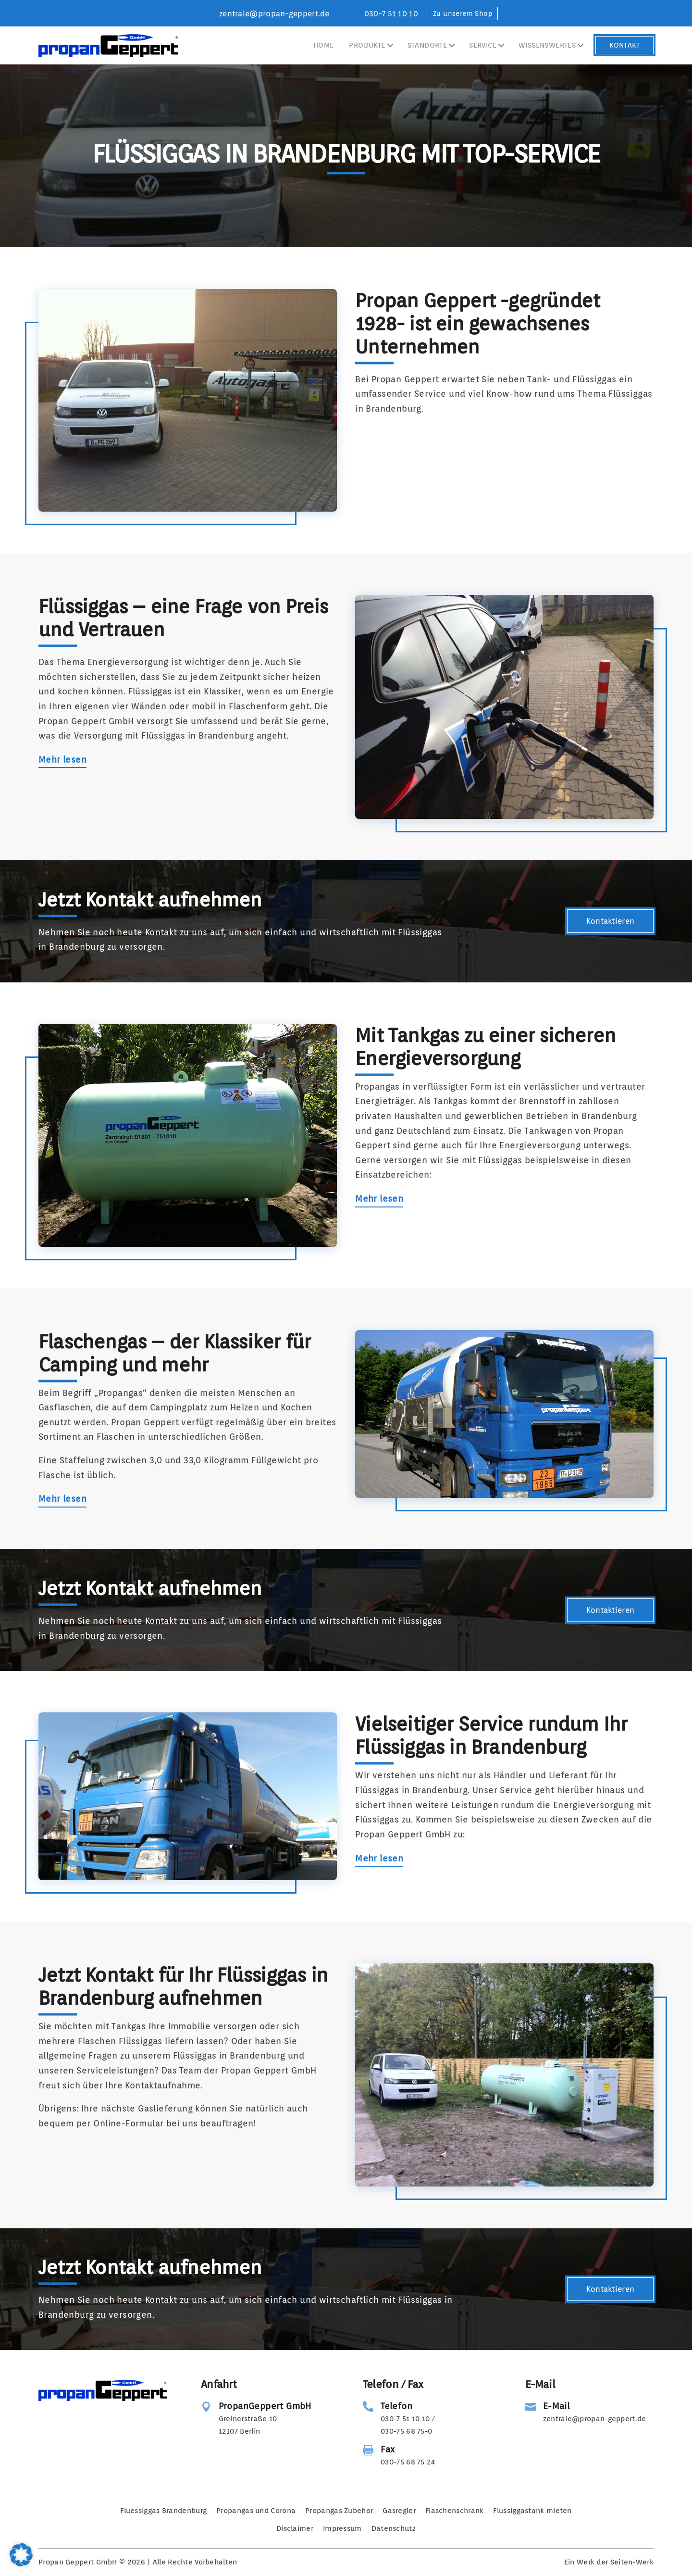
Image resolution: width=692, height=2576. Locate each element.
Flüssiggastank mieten (532, 2510)
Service (482, 45)
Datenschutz (393, 2528)
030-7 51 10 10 (391, 13)
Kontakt (624, 45)
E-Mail (556, 2406)
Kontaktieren (610, 921)
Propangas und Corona (256, 2510)
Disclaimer (294, 2528)
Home (323, 45)
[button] (21, 2555)
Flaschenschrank (454, 2510)
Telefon (396, 2406)
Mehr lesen (62, 759)
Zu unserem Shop (463, 13)
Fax (388, 2449)
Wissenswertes (547, 45)
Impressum (342, 2528)
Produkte (367, 45)
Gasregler (399, 2510)
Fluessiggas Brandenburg (163, 2510)
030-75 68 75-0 (406, 2431)
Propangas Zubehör (339, 2510)
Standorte (427, 45)
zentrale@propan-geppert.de (274, 13)
